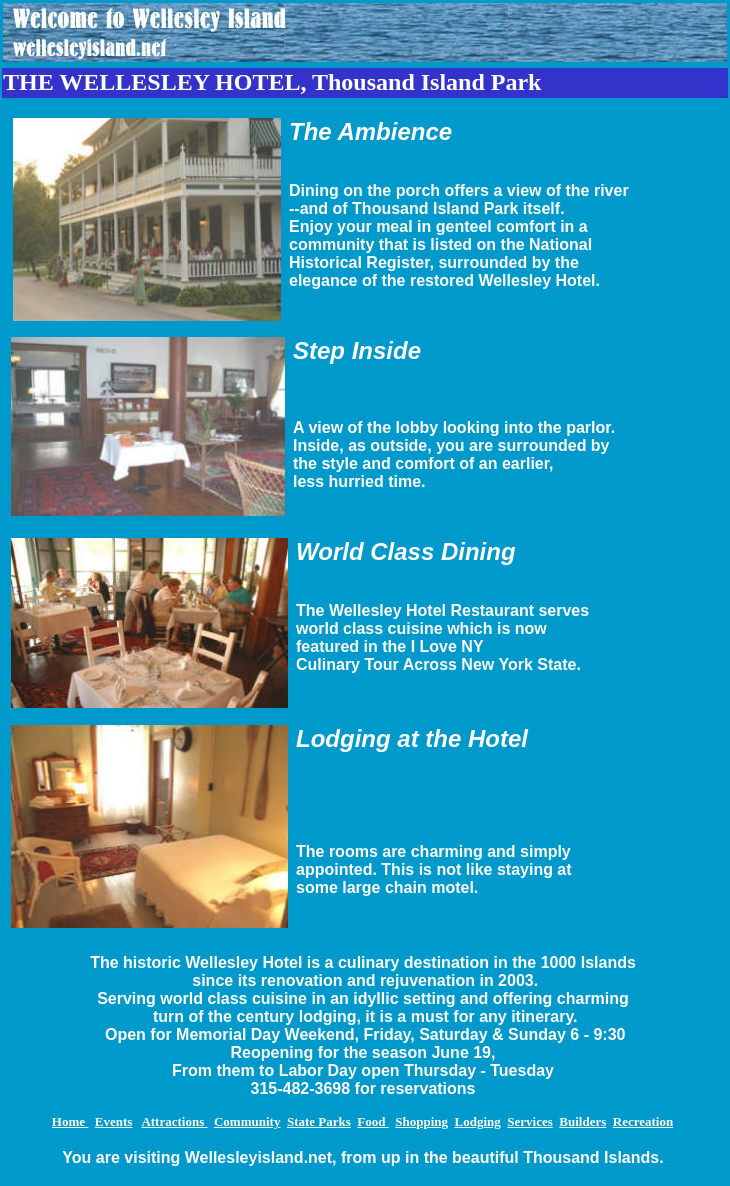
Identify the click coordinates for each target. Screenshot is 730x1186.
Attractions (174, 1121)
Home (70, 1121)
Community (247, 1121)
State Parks (319, 1121)
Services (529, 1121)
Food (372, 1121)
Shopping (421, 1121)
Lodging (478, 1121)
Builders (582, 1121)
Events (114, 1121)
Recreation (643, 1121)
